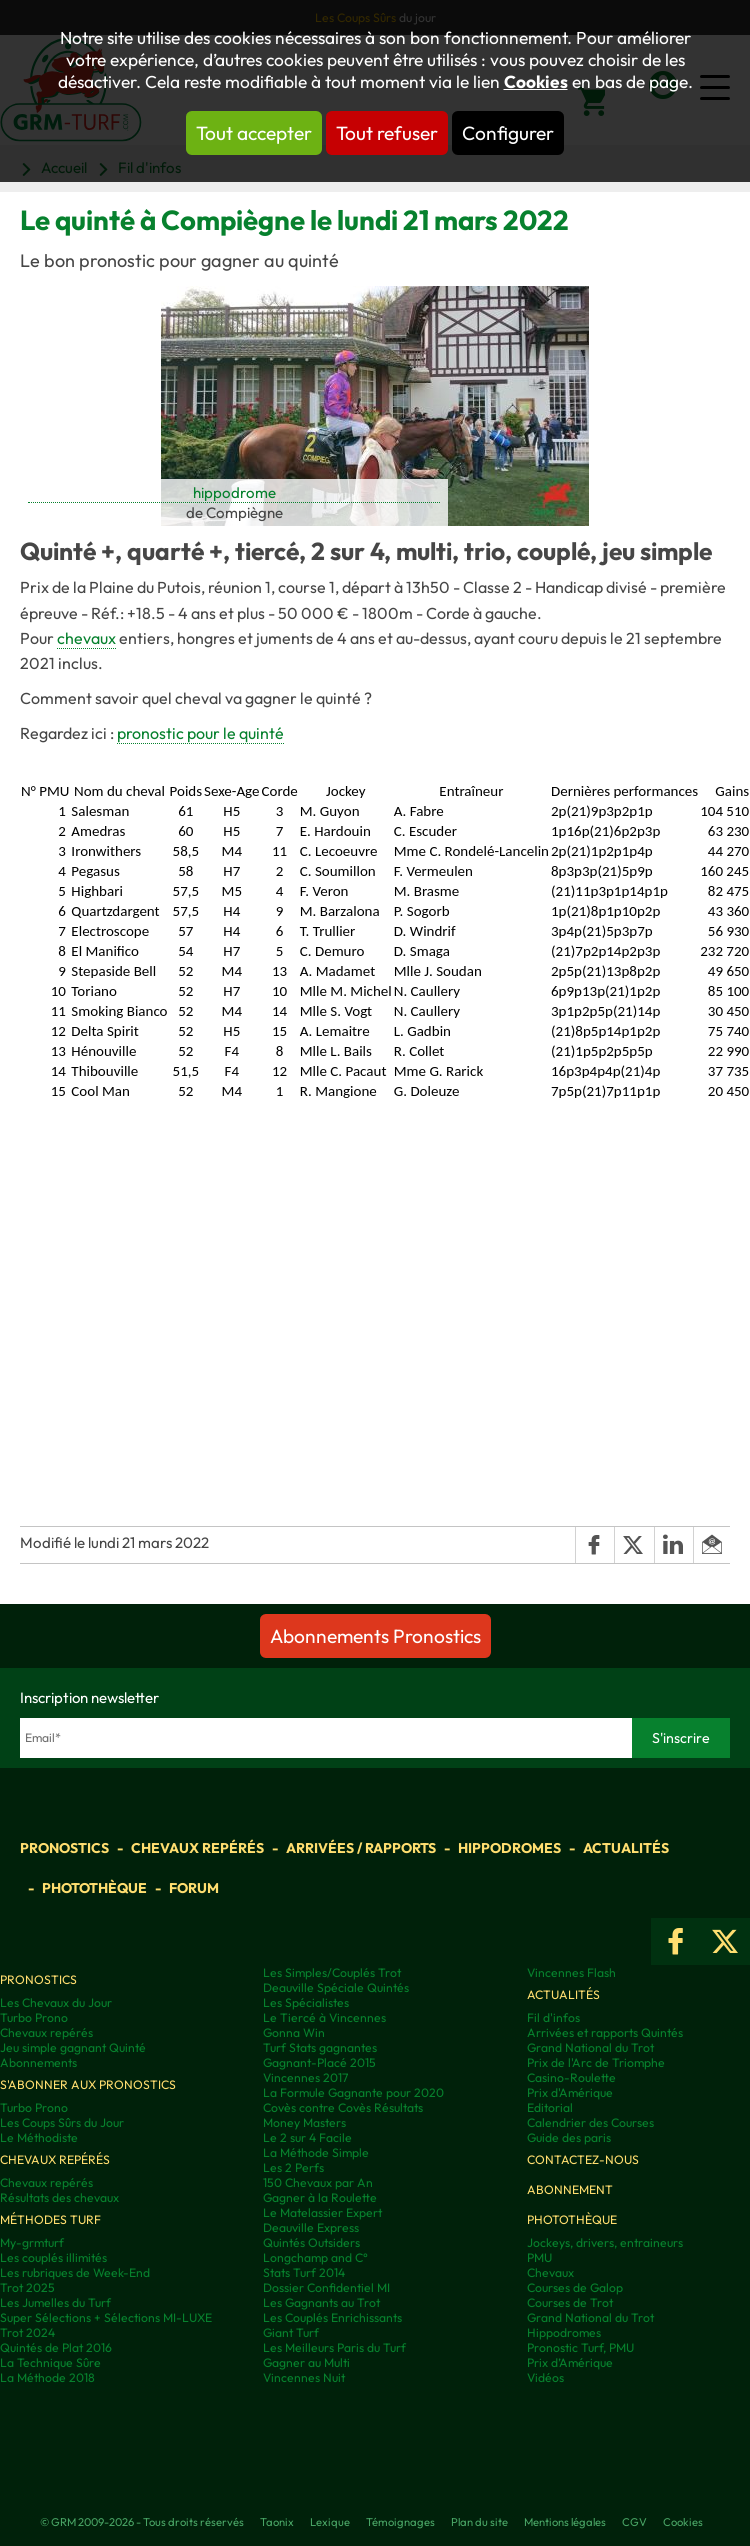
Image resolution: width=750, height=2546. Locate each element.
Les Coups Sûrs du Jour (62, 2122)
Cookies (536, 82)
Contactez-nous (583, 2159)
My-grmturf (32, 2242)
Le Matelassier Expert (322, 2212)
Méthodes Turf (50, 2219)
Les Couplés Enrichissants (332, 2317)
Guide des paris (569, 2137)
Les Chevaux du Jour (56, 2002)
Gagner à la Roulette (320, 2197)
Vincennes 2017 (305, 2077)
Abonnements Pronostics (375, 1636)
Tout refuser (387, 133)
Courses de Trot (570, 2302)
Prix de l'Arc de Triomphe (596, 2062)
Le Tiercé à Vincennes (324, 2017)
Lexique (330, 2522)
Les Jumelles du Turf (55, 2302)
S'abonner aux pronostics (88, 2084)
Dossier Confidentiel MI (326, 2287)
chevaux (86, 638)
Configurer (508, 133)
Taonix (277, 2522)
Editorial (550, 2107)
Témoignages (400, 2522)
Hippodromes (509, 1848)
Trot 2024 (27, 2332)
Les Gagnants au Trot (321, 2302)
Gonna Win (294, 2032)
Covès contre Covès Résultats (343, 2107)
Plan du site (479, 2522)
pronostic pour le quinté (200, 733)
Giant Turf (291, 2332)
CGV (634, 2522)
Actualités (626, 1848)
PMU (539, 2257)
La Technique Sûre (50, 2362)
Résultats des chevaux (59, 2197)
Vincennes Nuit (304, 2377)
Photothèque (94, 1888)
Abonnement (570, 2189)
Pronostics (64, 1848)
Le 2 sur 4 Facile (307, 2137)
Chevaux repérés (197, 1848)
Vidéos (545, 2377)
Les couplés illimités (53, 2257)
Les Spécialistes (306, 2002)
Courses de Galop (575, 2287)
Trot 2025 (27, 2287)
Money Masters (304, 2122)
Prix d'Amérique (570, 2092)
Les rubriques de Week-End (75, 2272)
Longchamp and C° (315, 2257)
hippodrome (234, 492)
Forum (194, 1888)
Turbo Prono (34, 2017)
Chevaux (550, 2272)
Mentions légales (565, 2522)
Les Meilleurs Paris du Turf (334, 2347)
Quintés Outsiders (311, 2242)
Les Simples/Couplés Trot (332, 1972)
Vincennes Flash (571, 1972)
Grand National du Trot (590, 2047)
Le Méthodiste (39, 2137)
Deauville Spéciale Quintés (336, 1987)
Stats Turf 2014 (304, 2272)
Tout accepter (254, 133)
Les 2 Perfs (293, 2167)
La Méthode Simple (316, 2152)
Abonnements (38, 2062)
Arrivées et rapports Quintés (605, 2032)
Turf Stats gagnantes (320, 2047)
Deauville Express (311, 2227)
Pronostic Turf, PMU (580, 2347)
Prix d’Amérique (570, 2362)
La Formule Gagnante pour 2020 (353, 2092)
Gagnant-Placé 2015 (319, 2062)
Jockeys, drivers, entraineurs (605, 2242)
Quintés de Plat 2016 (56, 2347)
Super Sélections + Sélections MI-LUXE (106, 2317)
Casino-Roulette (571, 2077)
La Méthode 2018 (47, 2377)
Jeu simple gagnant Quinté (73, 2047)
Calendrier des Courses (590, 2122)
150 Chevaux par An (318, 2182)
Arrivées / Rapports (361, 1848)
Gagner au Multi (306, 2362)
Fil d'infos (553, 2017)
